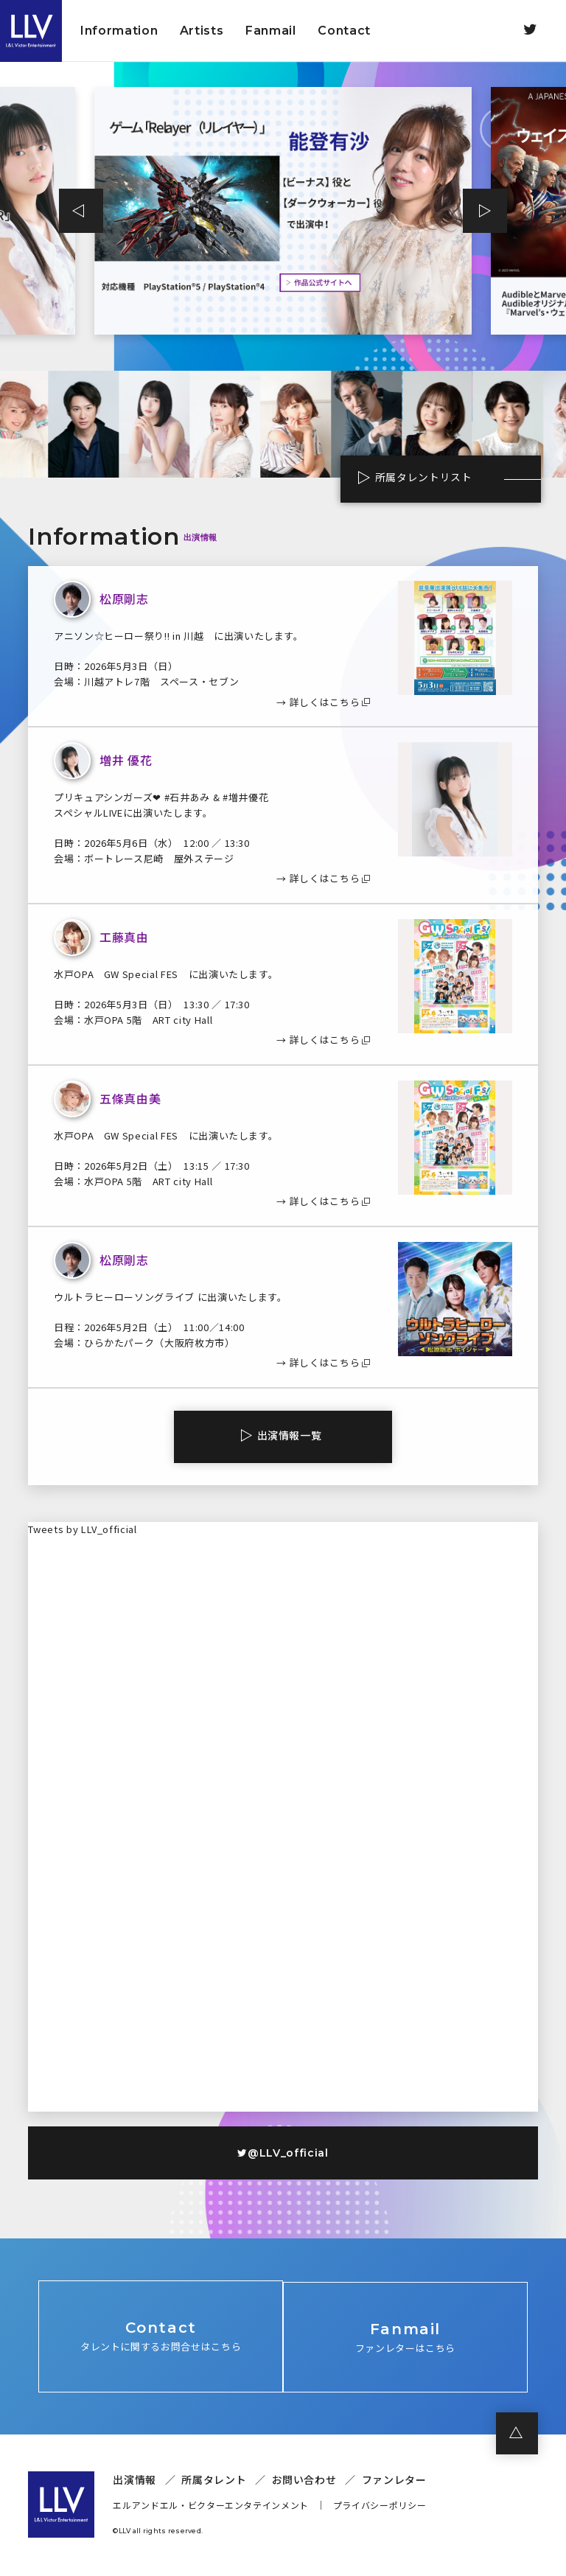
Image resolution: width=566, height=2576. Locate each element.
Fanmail (270, 31)
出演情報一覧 (289, 1435)
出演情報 (134, 2481)
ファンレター (394, 2481)
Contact (344, 31)
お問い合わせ (304, 2481)
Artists (202, 31)
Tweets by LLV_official (82, 1529)
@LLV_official (282, 2153)
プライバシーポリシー (380, 2508)
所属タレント (213, 2481)
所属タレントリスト (415, 477)
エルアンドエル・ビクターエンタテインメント (211, 2508)
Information (119, 31)
